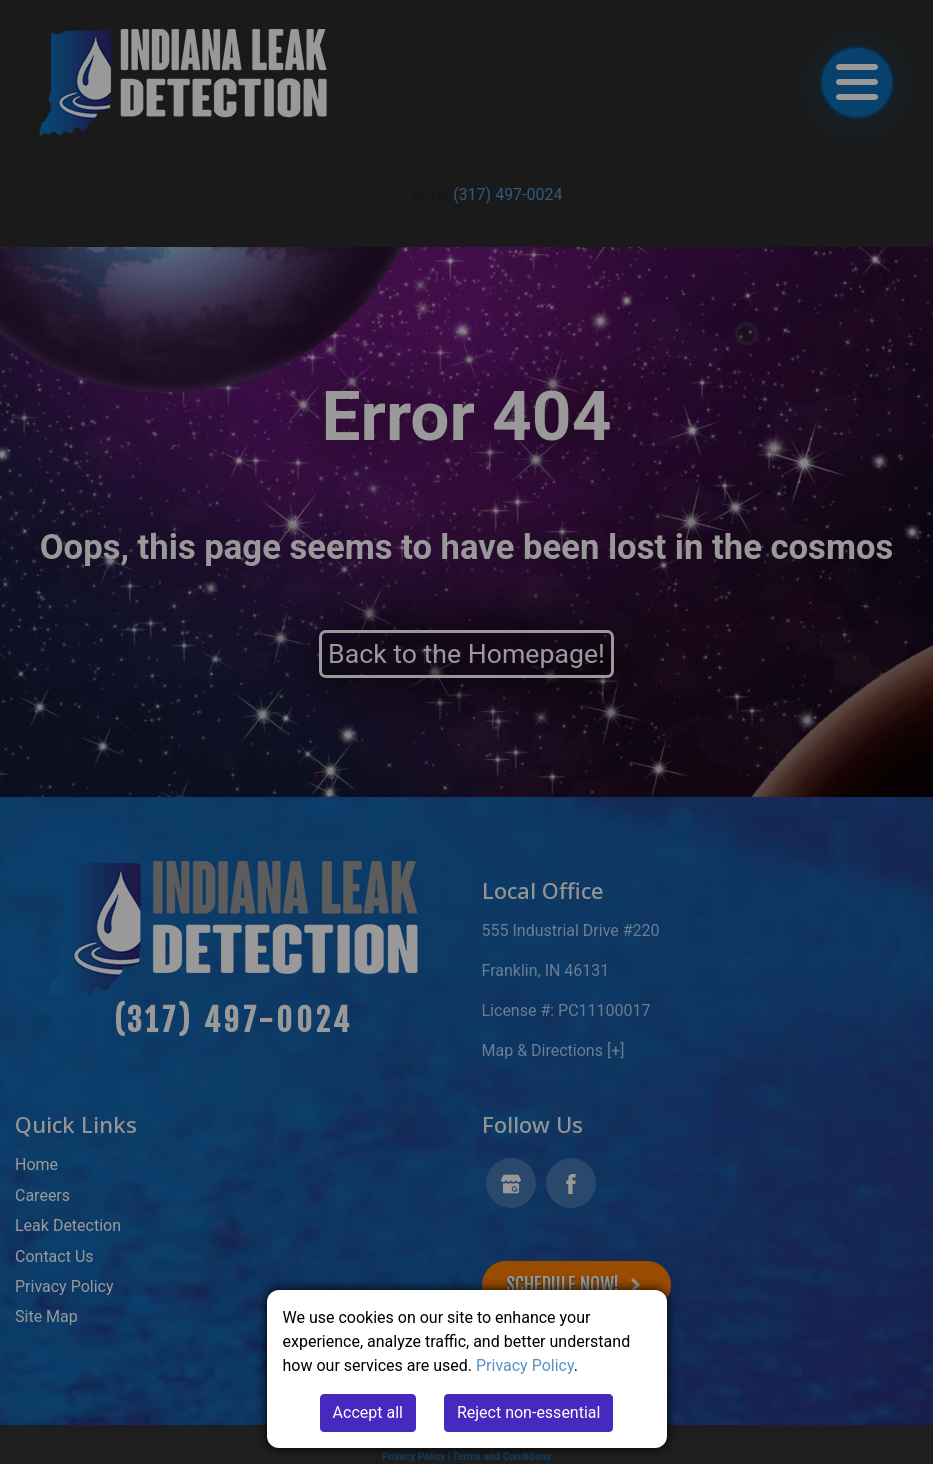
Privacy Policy (525, 1365)
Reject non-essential (529, 1412)
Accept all (368, 1412)
